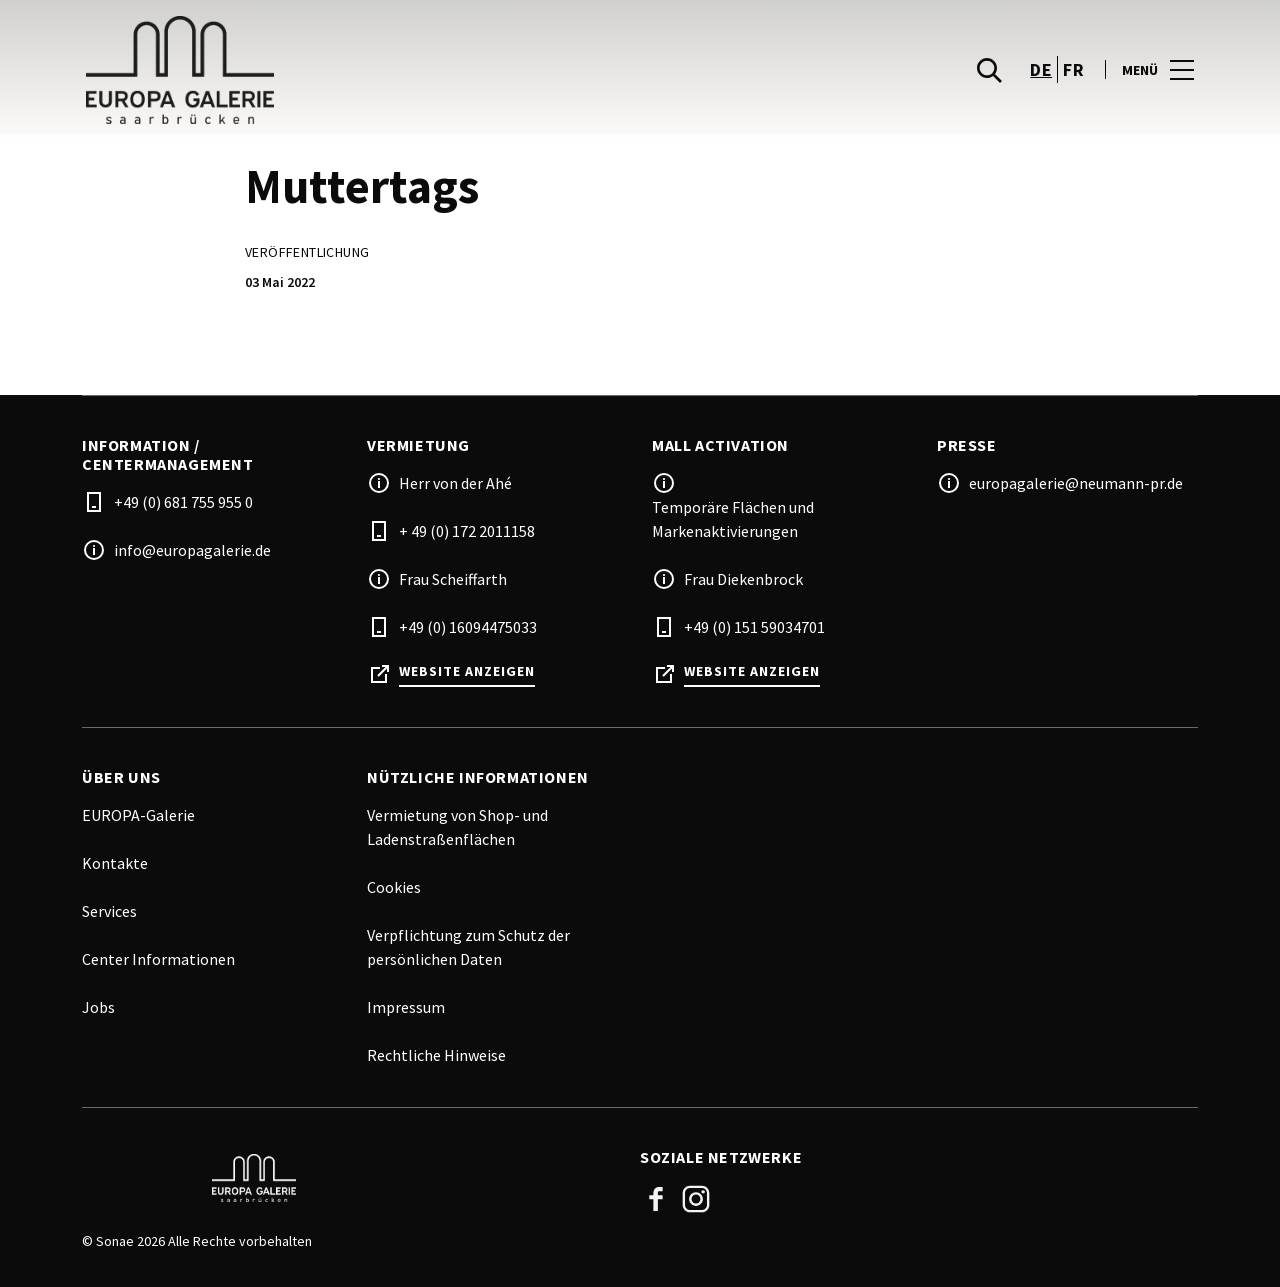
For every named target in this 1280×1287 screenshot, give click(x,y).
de (1041, 83)
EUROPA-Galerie (138, 815)
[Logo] (349, 1178)
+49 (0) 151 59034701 (754, 627)
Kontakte (115, 863)
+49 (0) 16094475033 (468, 627)
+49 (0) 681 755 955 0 (183, 502)
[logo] (363, 83)
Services (109, 911)
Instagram (696, 1199)
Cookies (394, 887)
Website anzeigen (467, 671)
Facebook (656, 1199)
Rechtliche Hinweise (436, 1055)
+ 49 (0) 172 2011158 (467, 531)
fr (1073, 83)
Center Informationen (158, 959)
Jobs (98, 1007)
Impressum (406, 1007)
